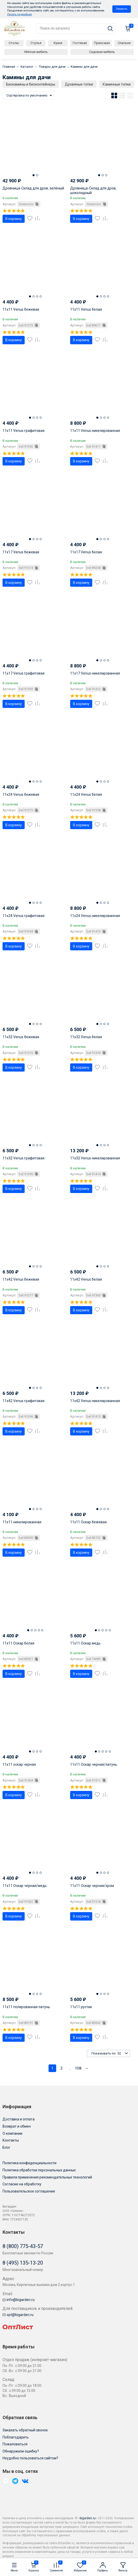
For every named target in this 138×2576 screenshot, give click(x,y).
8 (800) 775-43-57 (23, 2246)
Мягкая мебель (36, 52)
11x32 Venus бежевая (21, 1037)
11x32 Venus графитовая (23, 1158)
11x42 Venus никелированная (95, 1401)
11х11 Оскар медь (85, 1643)
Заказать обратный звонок (25, 2430)
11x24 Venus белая (86, 794)
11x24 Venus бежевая (21, 794)
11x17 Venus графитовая (23, 673)
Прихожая (102, 43)
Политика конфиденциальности (29, 2163)
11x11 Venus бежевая (21, 309)
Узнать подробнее (19, 14)
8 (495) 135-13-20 (23, 2263)
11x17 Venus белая (86, 552)
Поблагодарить (16, 2437)
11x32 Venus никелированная (95, 1158)
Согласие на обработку (22, 2184)
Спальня (124, 43)
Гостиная (80, 43)
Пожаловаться (15, 2444)
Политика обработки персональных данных (39, 2170)
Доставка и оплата (19, 2119)
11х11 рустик (81, 2007)
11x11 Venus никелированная (95, 431)
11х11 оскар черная (19, 1764)
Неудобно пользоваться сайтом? (30, 2458)
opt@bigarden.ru (18, 2315)
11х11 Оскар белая (18, 1643)
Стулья (35, 43)
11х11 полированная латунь (26, 2007)
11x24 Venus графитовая (23, 916)
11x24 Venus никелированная (95, 916)
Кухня (58, 43)
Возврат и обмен (17, 2126)
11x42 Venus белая (86, 1279)
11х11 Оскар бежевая (88, 1522)
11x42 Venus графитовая (23, 1401)
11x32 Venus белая (86, 1037)
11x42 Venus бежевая (21, 1279)
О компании (12, 2133)
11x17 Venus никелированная (95, 673)
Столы (14, 43)
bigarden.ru (88, 2518)
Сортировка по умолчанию (27, 95)
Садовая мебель (102, 52)
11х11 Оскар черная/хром (92, 1886)
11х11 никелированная (22, 1522)
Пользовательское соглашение (29, 2191)
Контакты (11, 2140)
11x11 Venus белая (86, 309)
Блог (6, 2147)
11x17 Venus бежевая (21, 552)
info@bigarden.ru (19, 2300)
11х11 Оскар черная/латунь (93, 1764)
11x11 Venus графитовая (23, 431)
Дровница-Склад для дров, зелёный (33, 188)
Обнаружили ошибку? (21, 2451)
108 (78, 2068)
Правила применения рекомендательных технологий (47, 2177)
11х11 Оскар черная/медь (25, 1886)
